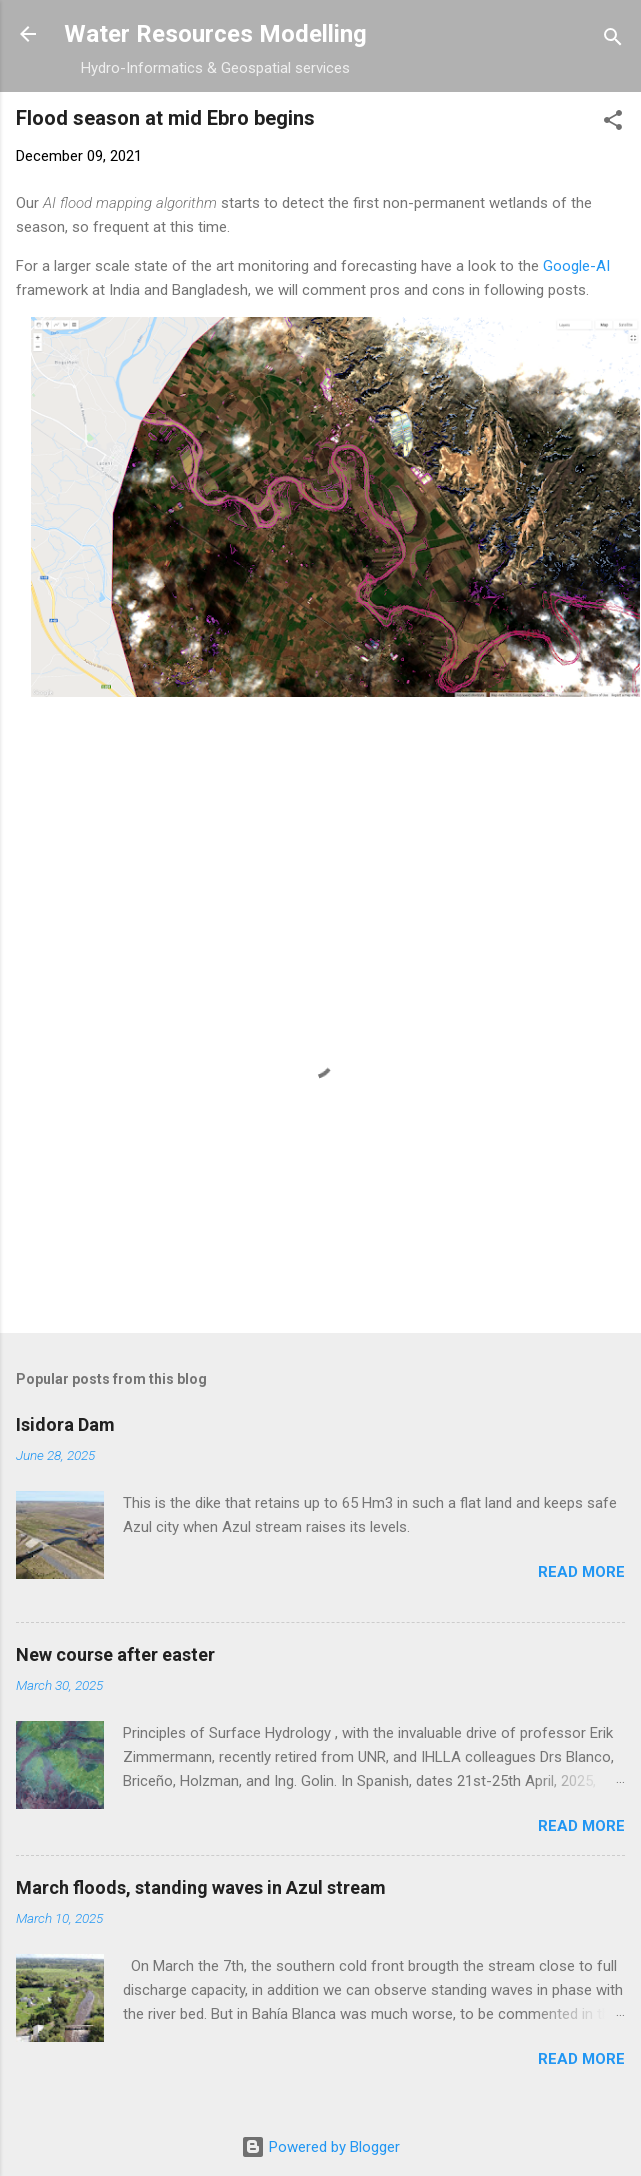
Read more (581, 1572)
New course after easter (115, 1654)
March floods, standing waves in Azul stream (201, 1887)
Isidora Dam (65, 1424)
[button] (613, 123)
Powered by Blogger (320, 2147)
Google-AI (576, 266)
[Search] (613, 40)
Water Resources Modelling (215, 34)
